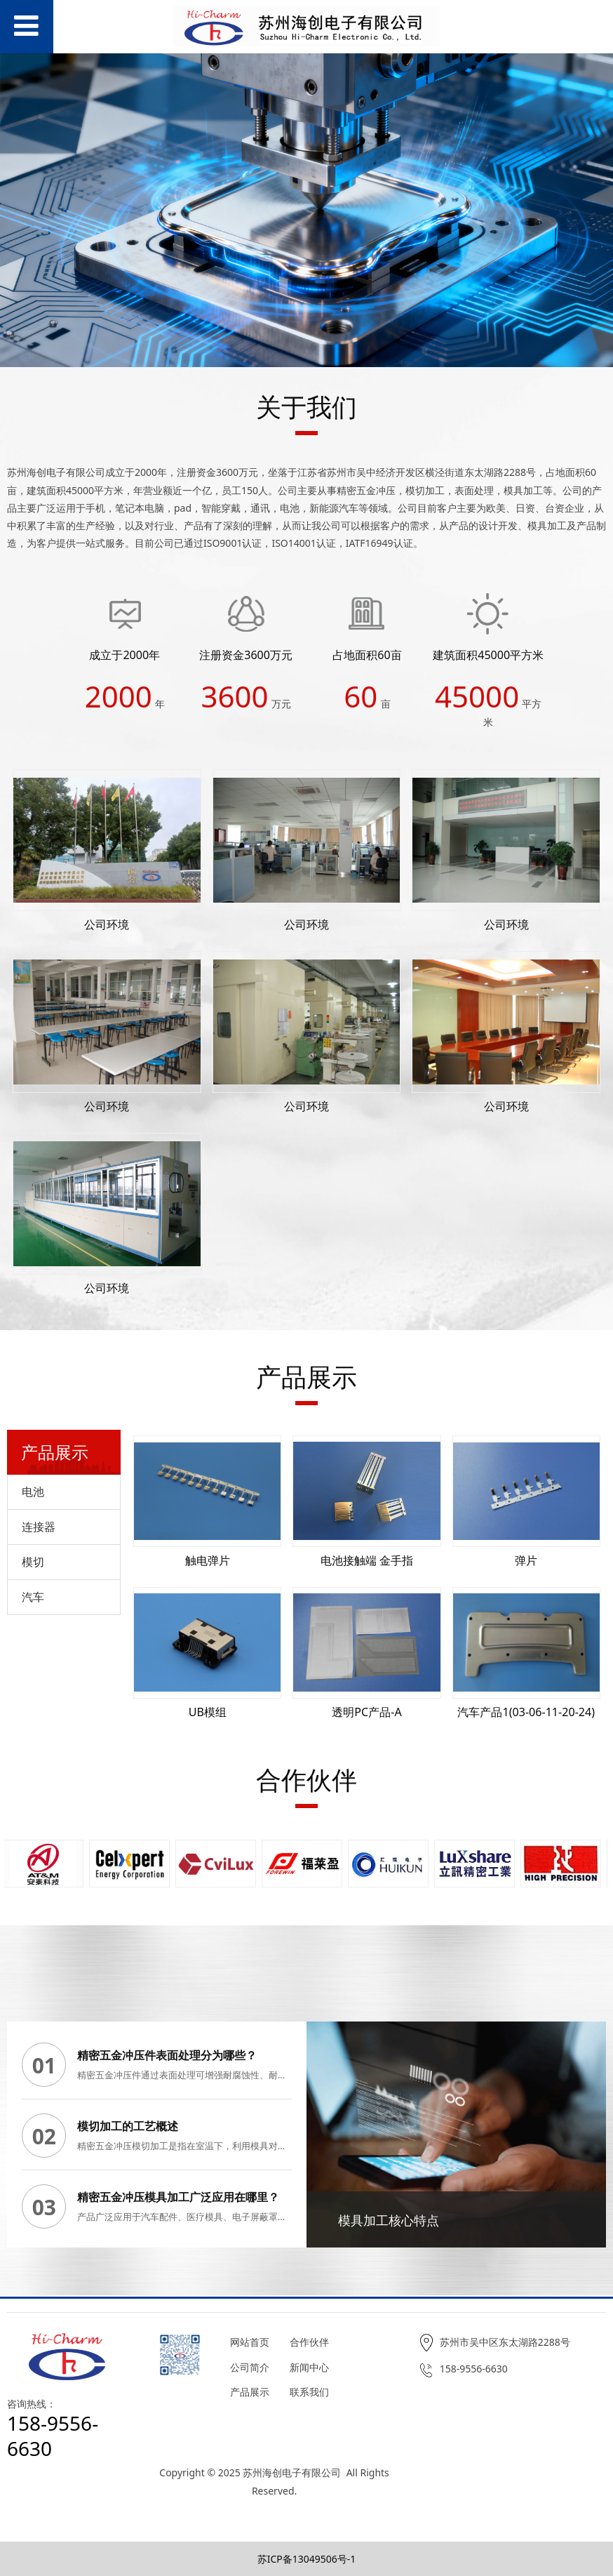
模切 (33, 1561)
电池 (33, 1491)
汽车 (33, 1597)
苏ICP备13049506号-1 (306, 2558)
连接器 (38, 1526)
